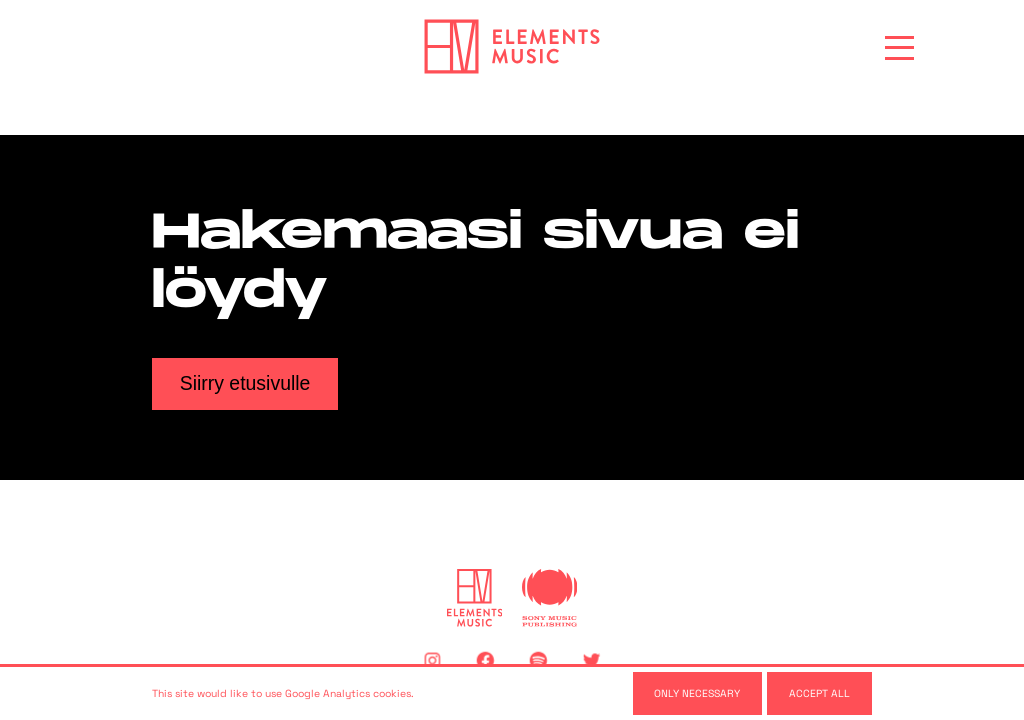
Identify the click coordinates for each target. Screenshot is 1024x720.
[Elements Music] (475, 598)
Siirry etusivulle (245, 383)
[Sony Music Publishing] (549, 598)
